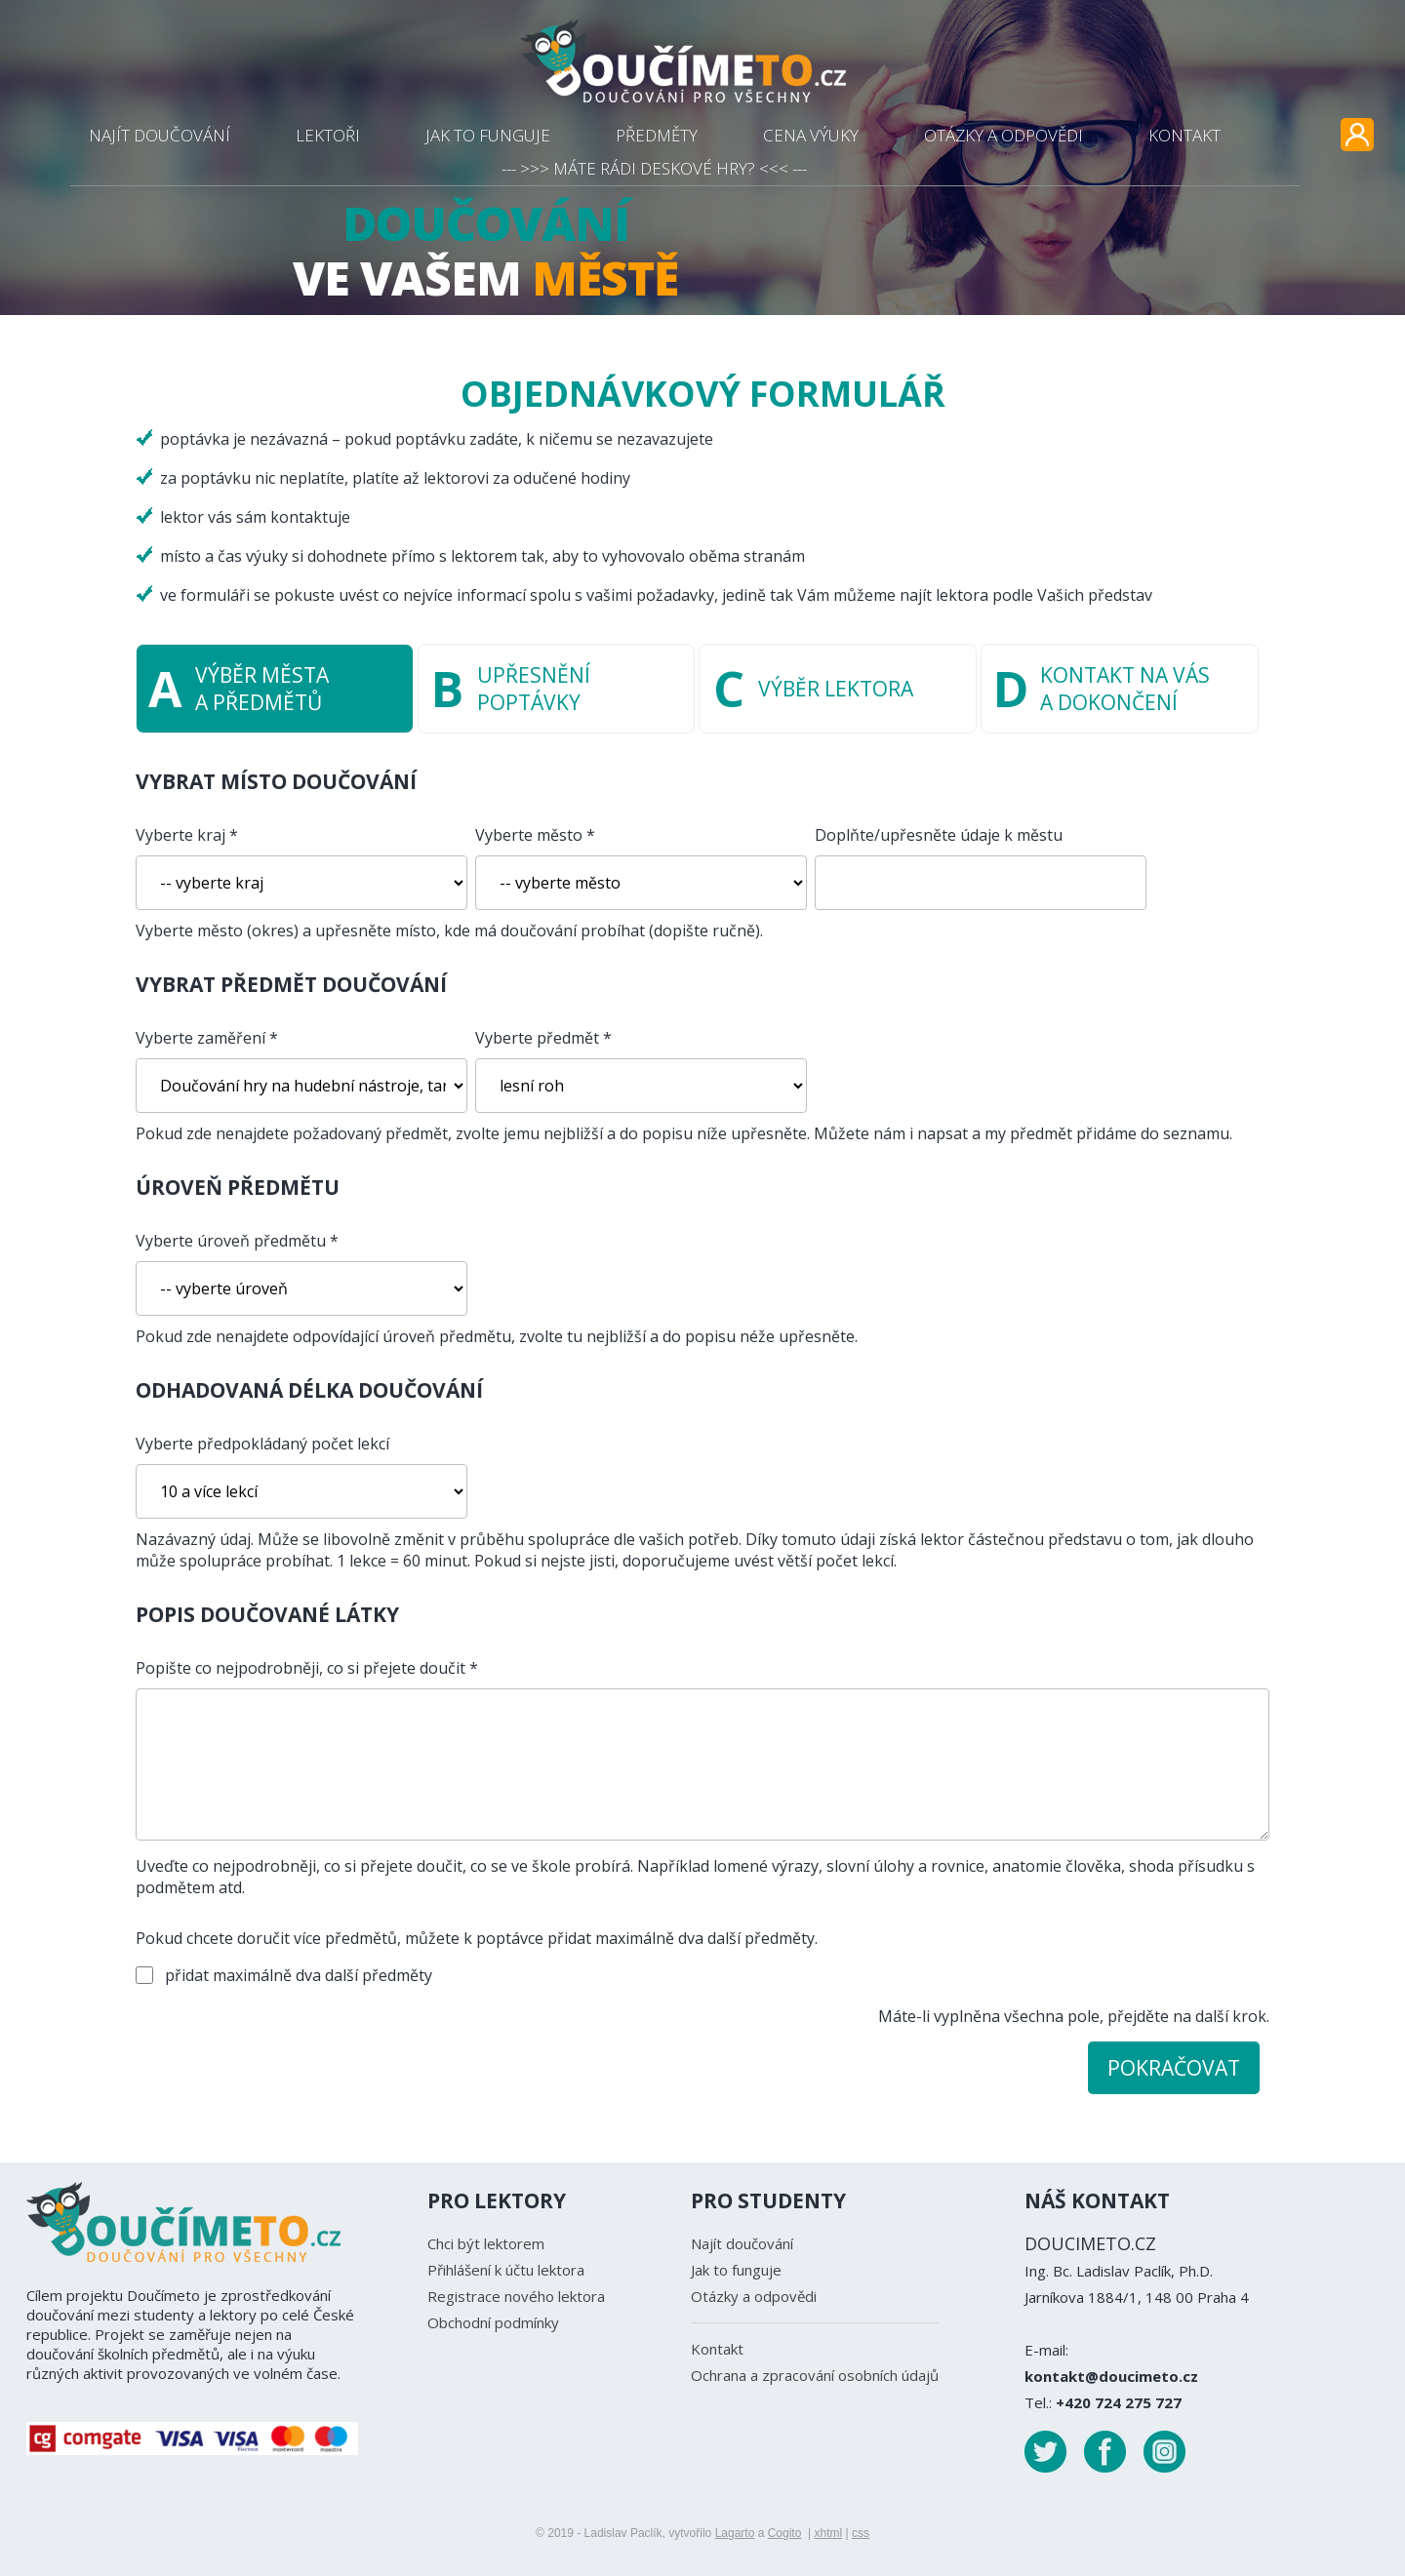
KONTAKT (1184, 135)
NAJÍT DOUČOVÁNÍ (159, 135)
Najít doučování (742, 2243)
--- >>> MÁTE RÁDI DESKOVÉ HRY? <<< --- (654, 168)
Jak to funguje (736, 2269)
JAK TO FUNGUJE (487, 135)
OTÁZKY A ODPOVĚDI (1003, 135)
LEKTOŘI (328, 135)
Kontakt (717, 2348)
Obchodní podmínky (493, 2322)
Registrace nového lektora (516, 2296)
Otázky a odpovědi (754, 2296)
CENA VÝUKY (811, 135)
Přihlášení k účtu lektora (505, 2269)
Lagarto (735, 2533)
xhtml (828, 2533)
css (860, 2533)
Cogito (785, 2533)
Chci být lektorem (485, 2243)
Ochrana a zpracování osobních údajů (815, 2375)
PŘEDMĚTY (657, 135)
